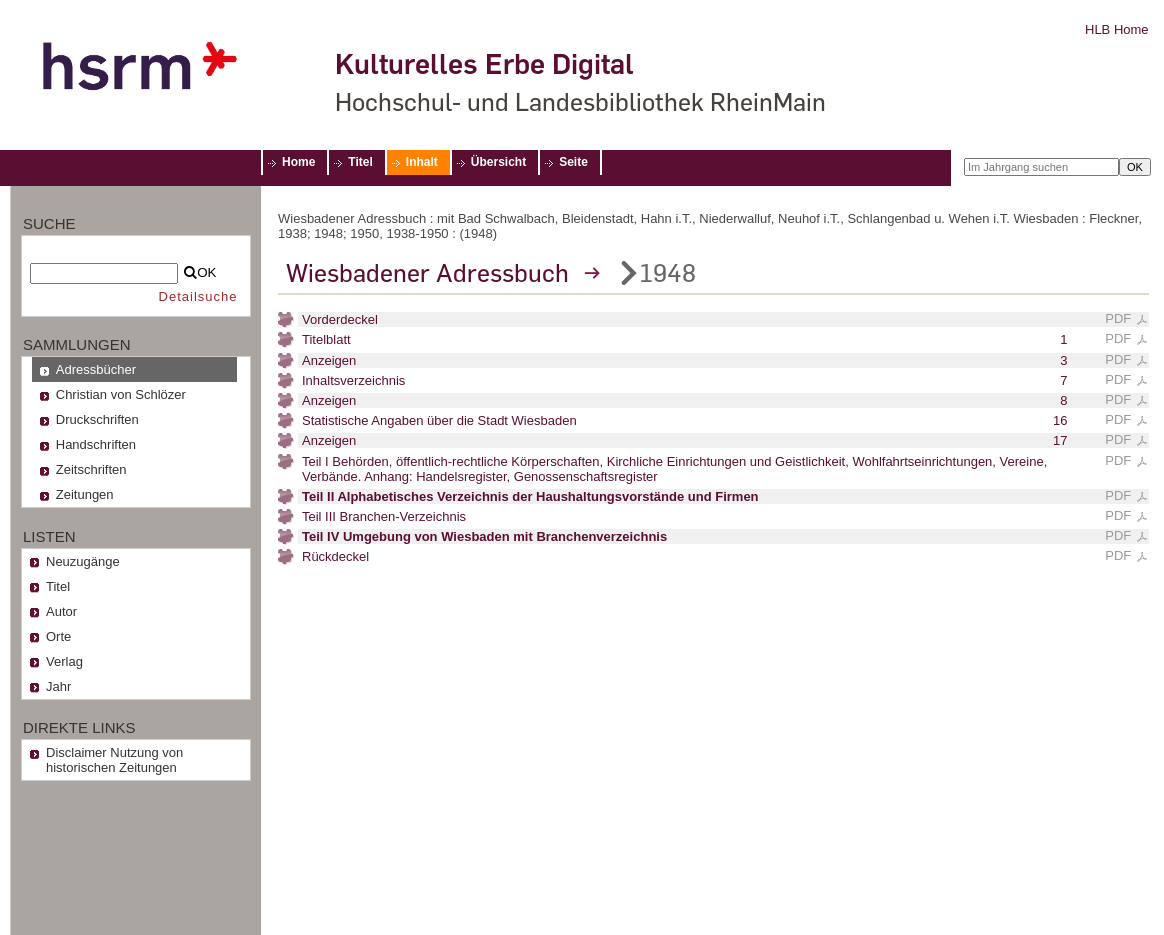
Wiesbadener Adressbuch (427, 273)
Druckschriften (97, 419)
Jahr (58, 686)
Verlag (64, 661)
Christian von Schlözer (121, 394)
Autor (61, 611)
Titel (360, 162)
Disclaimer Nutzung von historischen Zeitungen (114, 760)
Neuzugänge (83, 561)
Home (298, 162)
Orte (58, 636)
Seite (573, 162)
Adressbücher (96, 369)
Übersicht (498, 162)
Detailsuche (198, 296)
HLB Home (1117, 29)
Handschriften (96, 444)
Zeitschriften (91, 469)
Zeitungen (85, 494)
